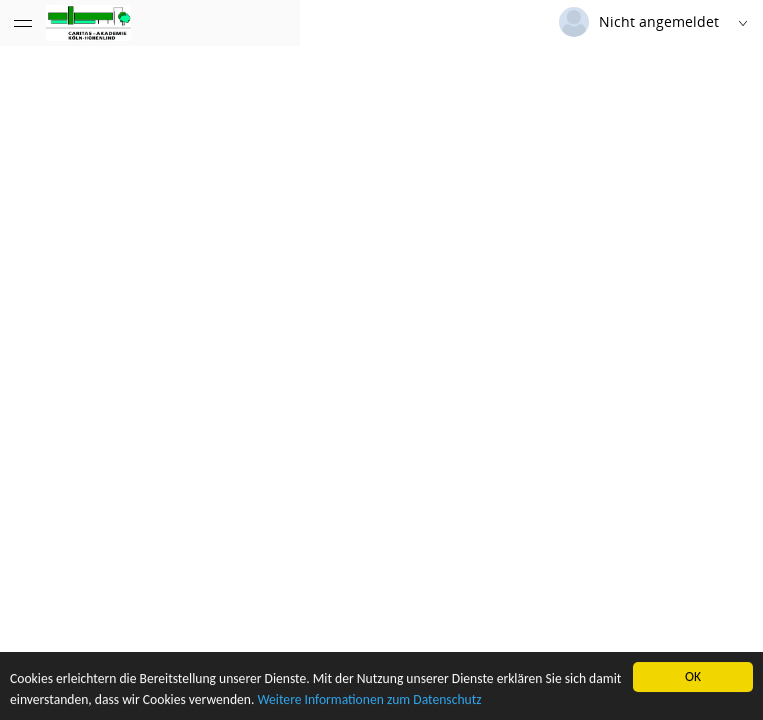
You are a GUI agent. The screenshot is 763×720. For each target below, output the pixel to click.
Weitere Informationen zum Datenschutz (369, 700)
